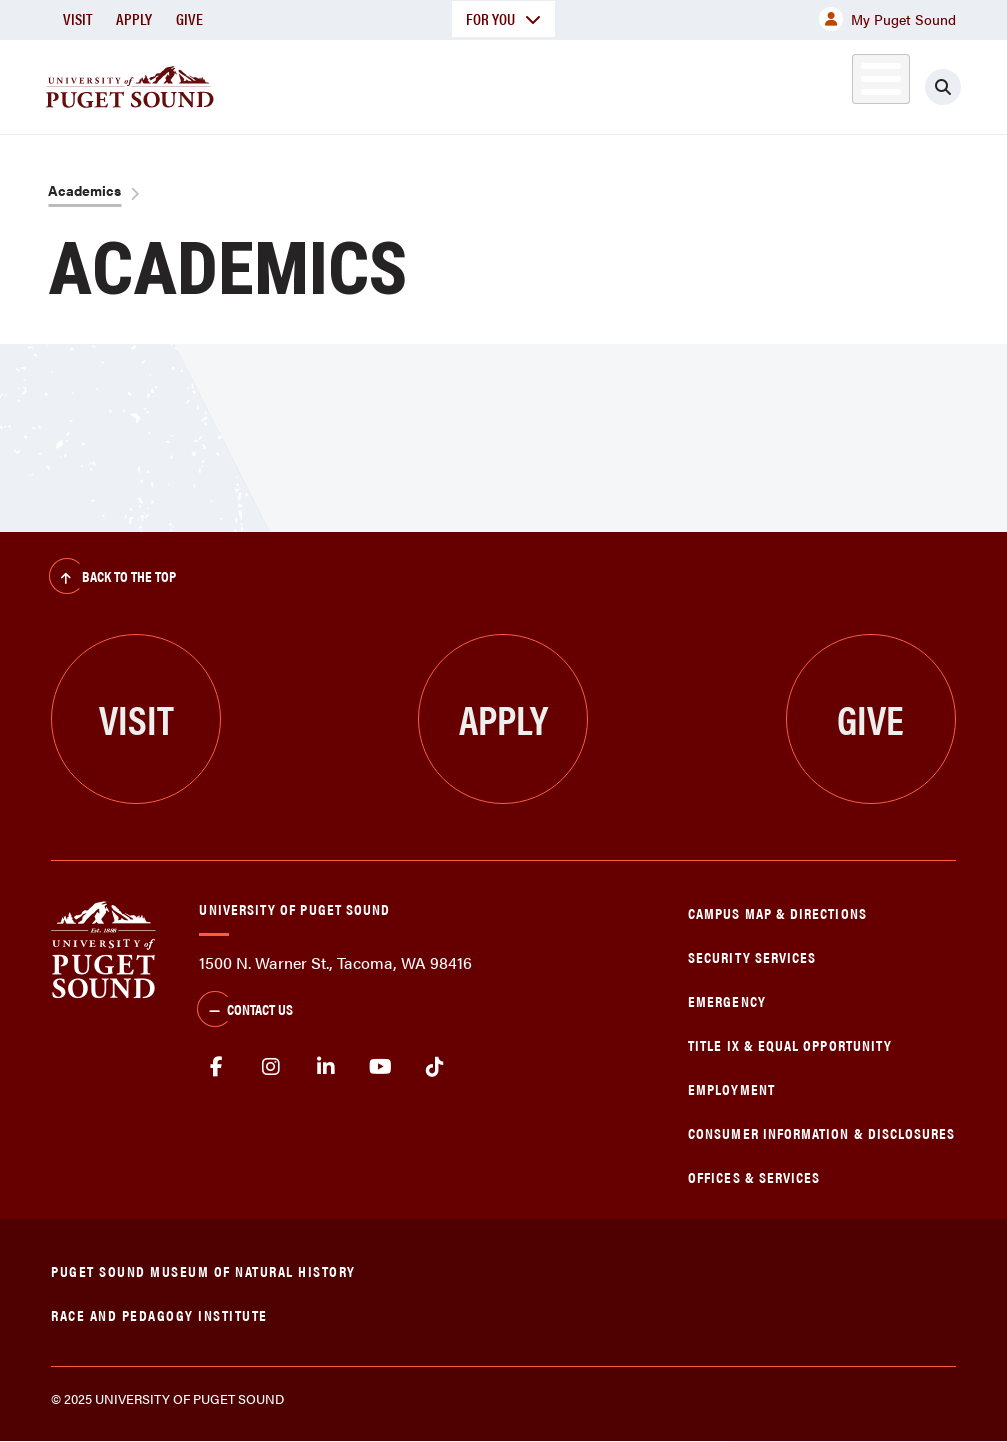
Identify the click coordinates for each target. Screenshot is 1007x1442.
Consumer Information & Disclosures (821, 1132)
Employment (731, 1088)
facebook (216, 1067)
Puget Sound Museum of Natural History (203, 1270)
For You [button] (503, 18)
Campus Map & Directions (777, 912)
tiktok (435, 1067)
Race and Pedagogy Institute (159, 1314)
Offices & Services (754, 1176)
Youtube (380, 1067)
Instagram (271, 1067)
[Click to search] (943, 87)
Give (189, 18)
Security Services (752, 956)
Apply (134, 18)
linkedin (326, 1067)
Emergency (727, 1000)
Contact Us (245, 1011)
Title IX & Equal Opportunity (790, 1044)
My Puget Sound (887, 19)
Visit (77, 18)
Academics (84, 190)
